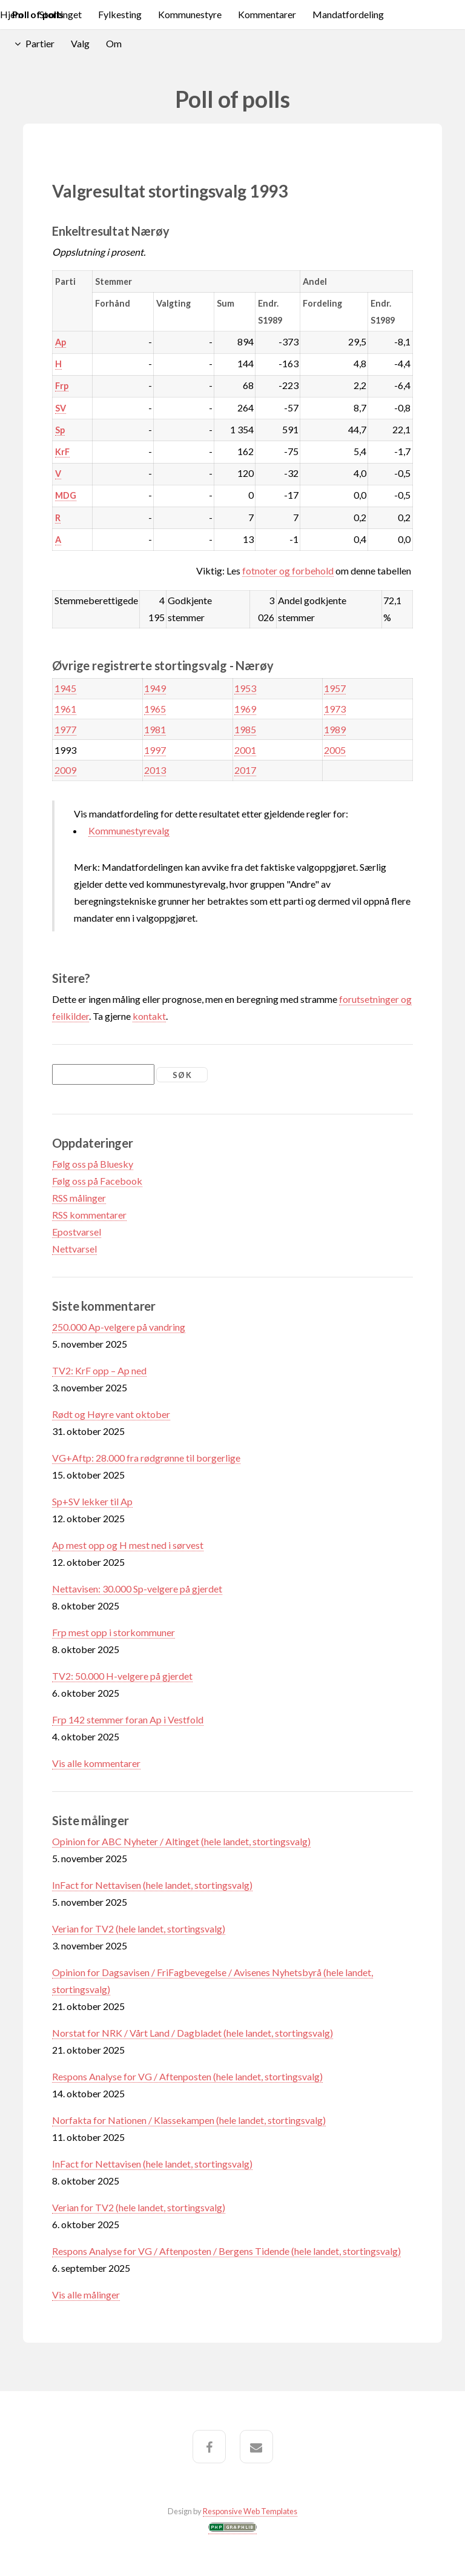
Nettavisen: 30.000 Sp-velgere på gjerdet (137, 1588)
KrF (62, 452)
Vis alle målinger (86, 2294)
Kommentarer (267, 14)
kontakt (149, 1016)
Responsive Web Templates (250, 2511)
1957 (335, 688)
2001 (245, 750)
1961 (65, 708)
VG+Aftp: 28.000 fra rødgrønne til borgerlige (146, 1457)
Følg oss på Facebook (97, 1180)
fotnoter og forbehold (288, 570)
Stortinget (60, 14)
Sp (60, 430)
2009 (65, 770)
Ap (60, 342)
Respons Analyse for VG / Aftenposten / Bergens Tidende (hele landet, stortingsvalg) (226, 2251)
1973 (335, 708)
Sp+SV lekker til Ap (92, 1501)
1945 (65, 688)
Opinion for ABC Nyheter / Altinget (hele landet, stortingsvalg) (181, 1841)
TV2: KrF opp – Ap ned (99, 1370)
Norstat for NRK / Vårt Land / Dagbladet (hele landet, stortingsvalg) (192, 2033)
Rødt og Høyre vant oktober (111, 1414)
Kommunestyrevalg (129, 830)
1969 (245, 708)
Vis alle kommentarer (96, 1763)
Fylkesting (120, 14)
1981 (155, 729)
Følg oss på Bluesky (92, 1164)
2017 (245, 770)
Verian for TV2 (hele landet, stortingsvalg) (138, 1928)
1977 (65, 729)
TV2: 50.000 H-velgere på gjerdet (122, 1676)
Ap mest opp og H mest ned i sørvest (127, 1545)
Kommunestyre (190, 14)
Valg (80, 43)
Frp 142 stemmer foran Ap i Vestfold (127, 1719)
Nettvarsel (74, 1248)
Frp (61, 386)
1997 (155, 750)
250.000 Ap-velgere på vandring (118, 1327)
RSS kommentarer (89, 1214)
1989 (335, 729)
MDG (65, 495)
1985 (245, 729)
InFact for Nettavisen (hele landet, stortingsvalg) (152, 1885)
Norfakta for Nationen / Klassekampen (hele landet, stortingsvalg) (189, 2120)
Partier (39, 43)
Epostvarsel (76, 1231)
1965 (155, 708)
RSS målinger (79, 1197)
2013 (155, 770)
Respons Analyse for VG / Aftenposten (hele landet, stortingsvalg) (187, 2076)
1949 (155, 688)
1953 (245, 688)
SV (60, 408)
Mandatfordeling (348, 14)
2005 (335, 750)
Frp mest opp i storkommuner (113, 1632)
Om (114, 43)
